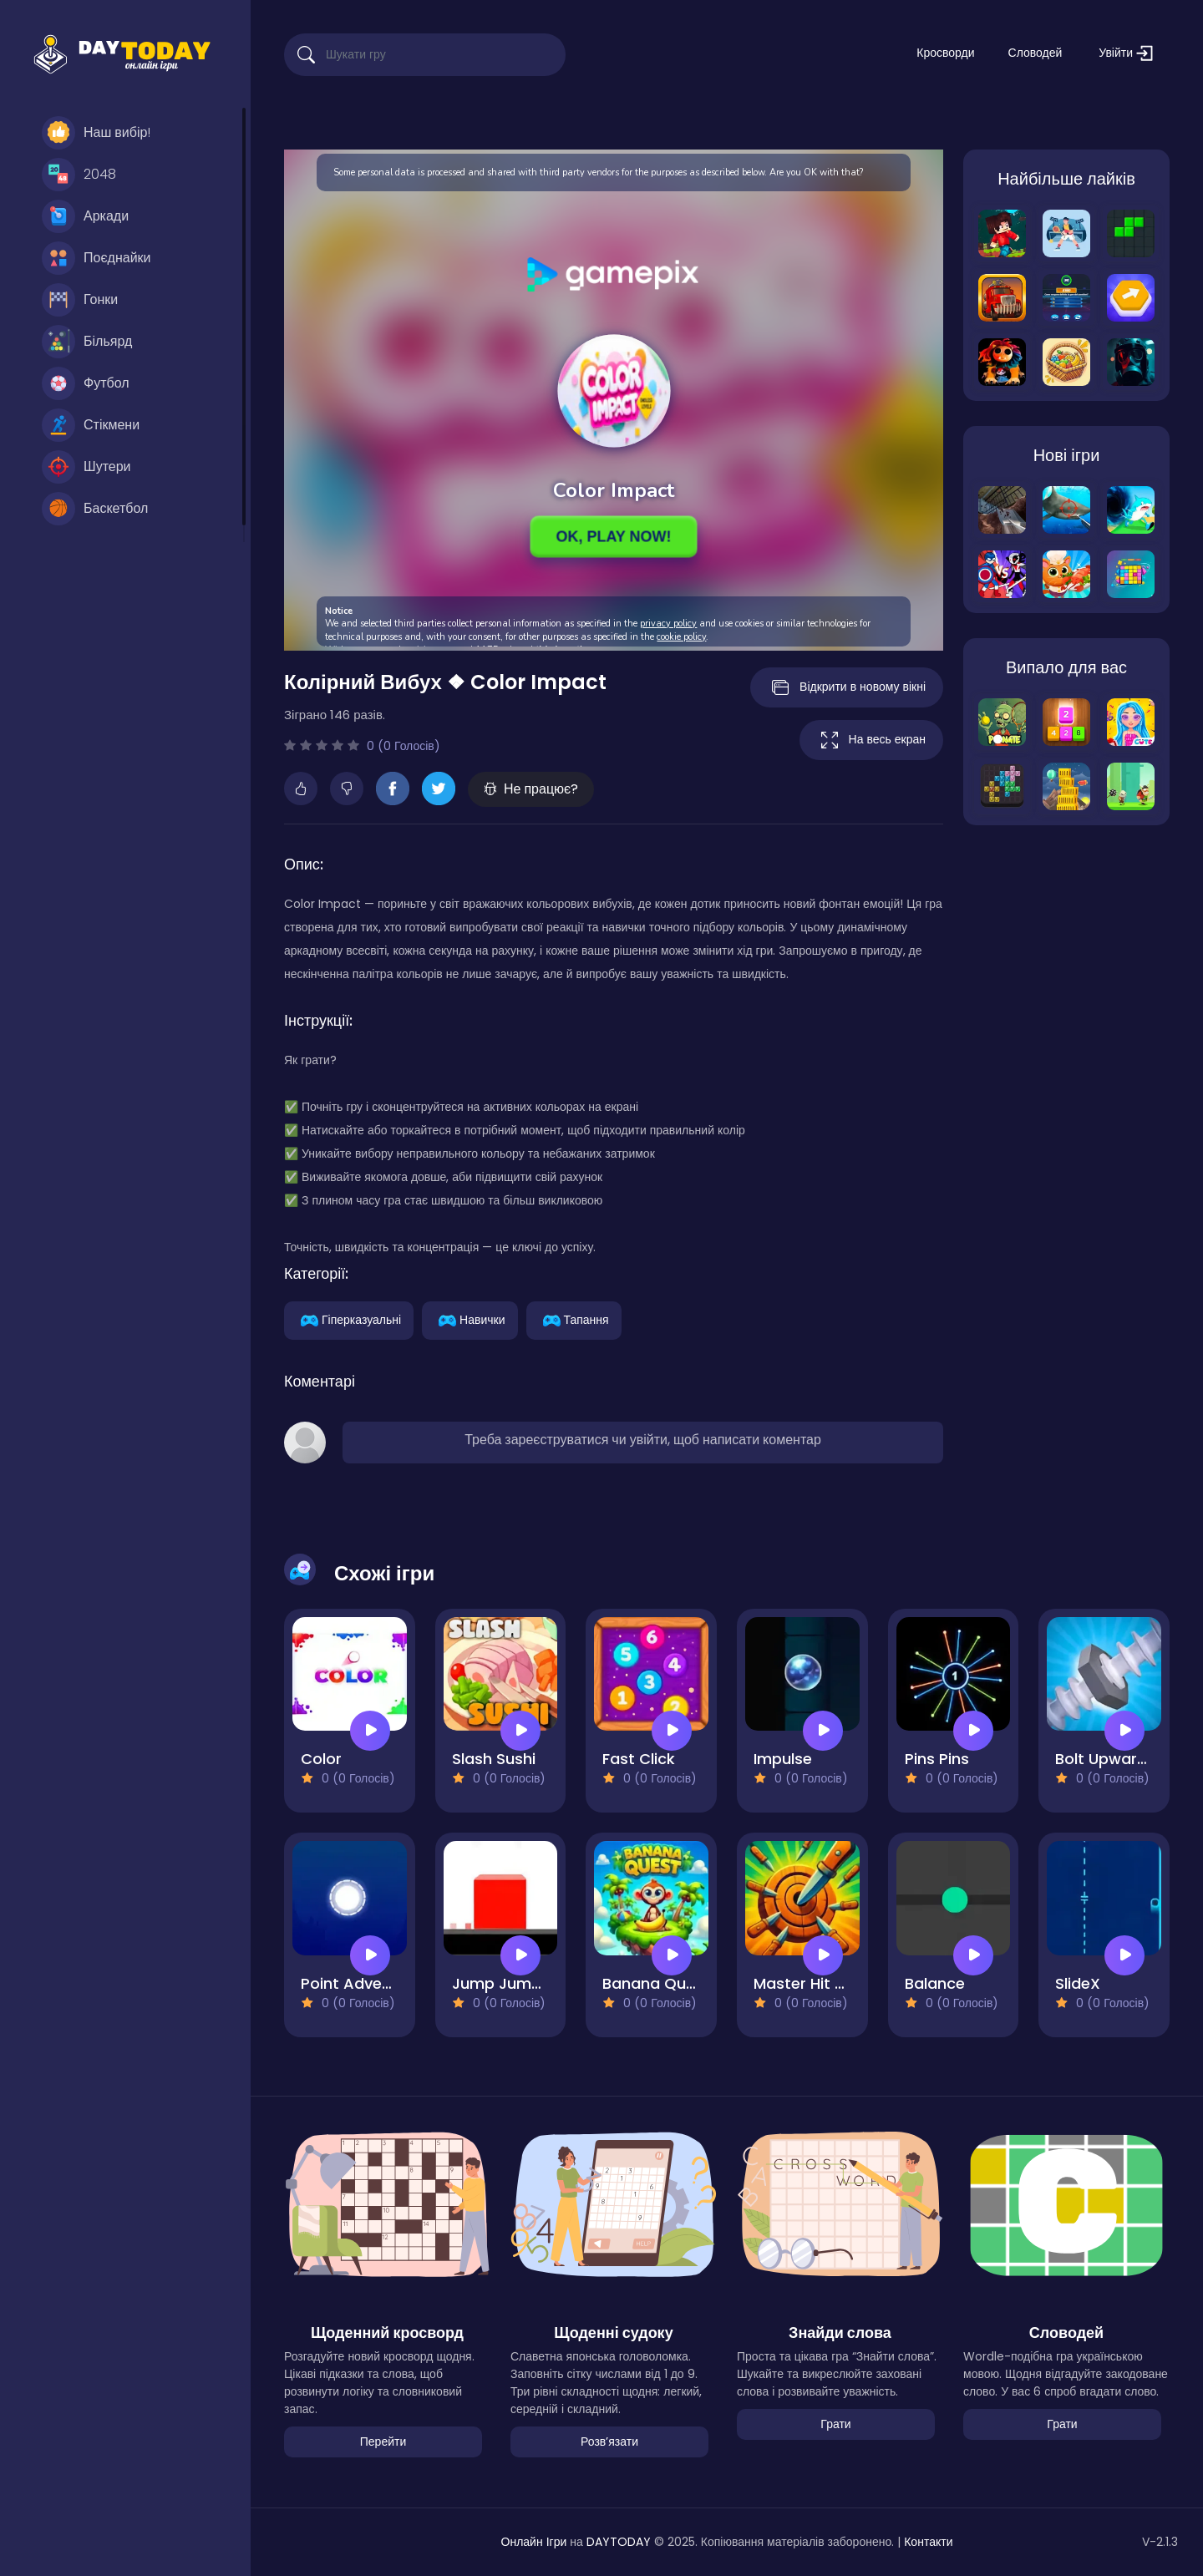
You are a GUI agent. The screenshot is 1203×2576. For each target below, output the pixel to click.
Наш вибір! (96, 133)
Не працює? (531, 789)
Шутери (86, 467)
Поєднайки (96, 258)
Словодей (1035, 52)
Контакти (928, 2541)
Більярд (87, 341)
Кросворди (945, 52)
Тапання (574, 1319)
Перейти (383, 2441)
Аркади (85, 216)
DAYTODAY (618, 2541)
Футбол (85, 383)
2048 (79, 174)
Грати (835, 2424)
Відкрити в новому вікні (847, 687)
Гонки (80, 300)
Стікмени (91, 425)
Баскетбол (95, 508)
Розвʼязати (609, 2441)
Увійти (1126, 53)
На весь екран (871, 740)
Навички (469, 1319)
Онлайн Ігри (534, 2541)
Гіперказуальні (349, 1319)
